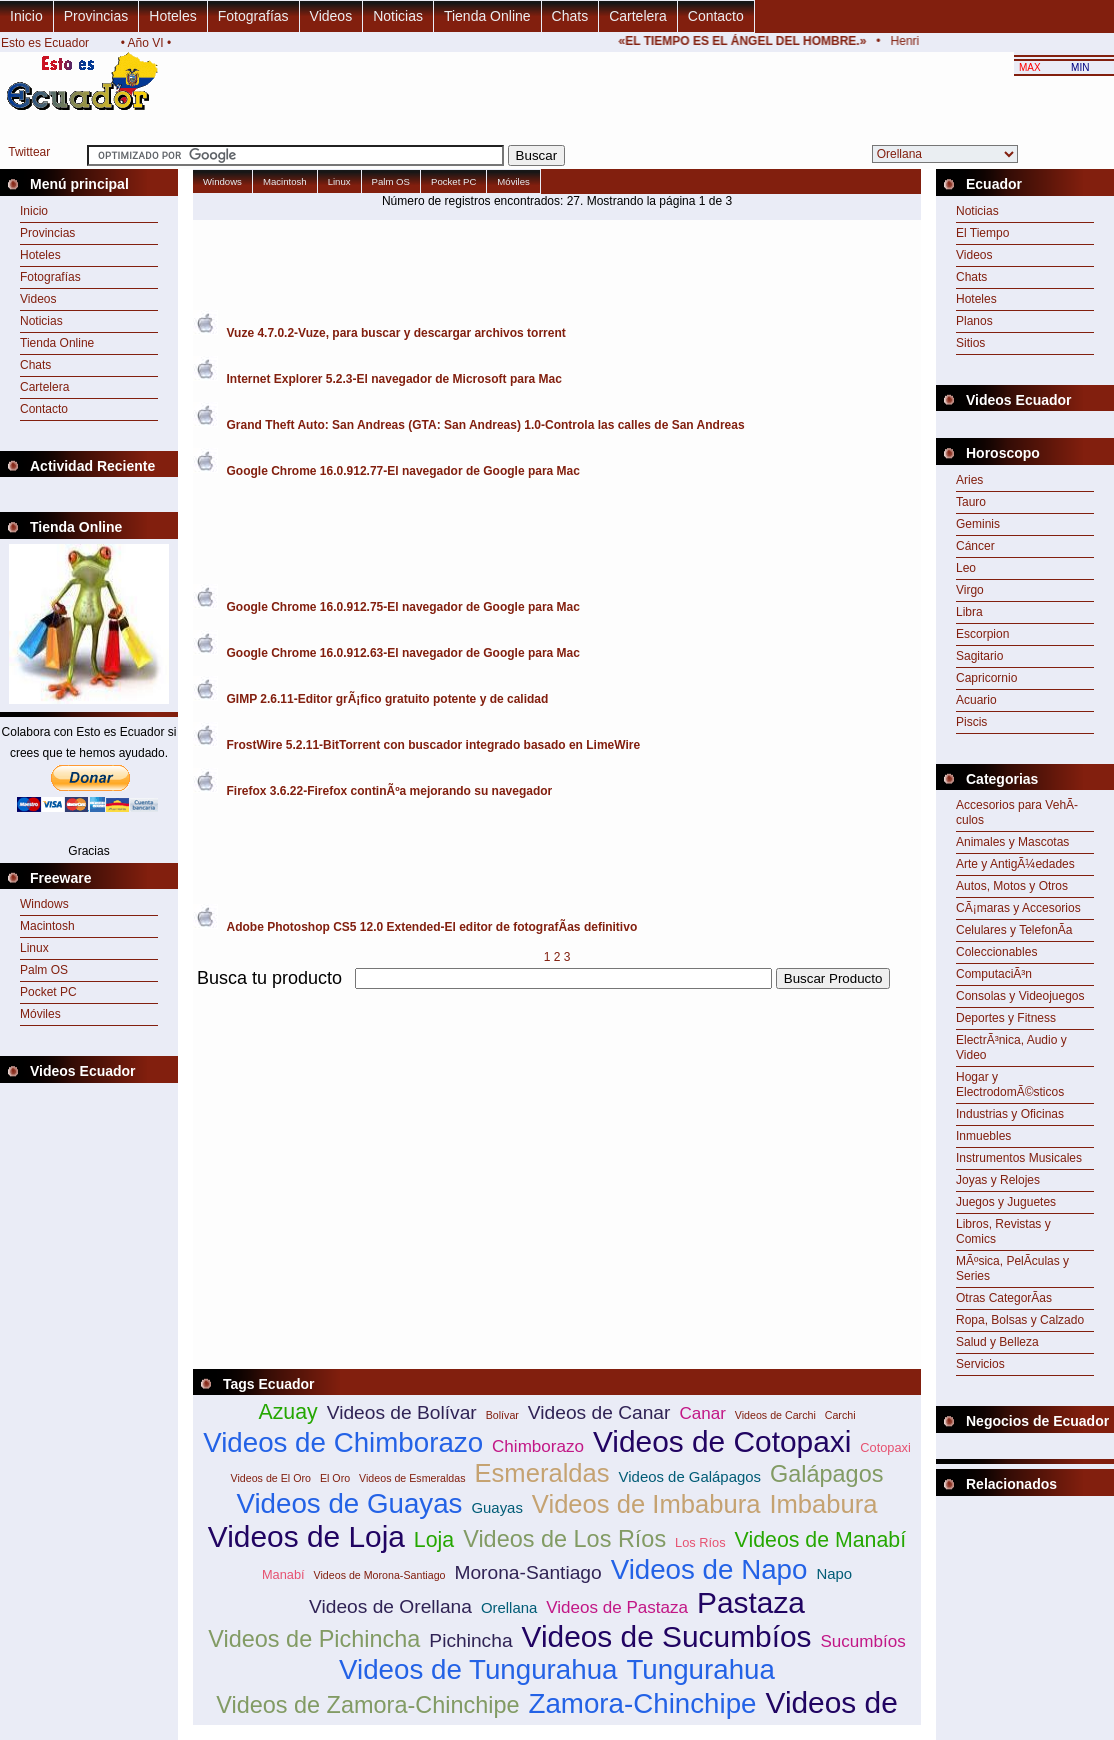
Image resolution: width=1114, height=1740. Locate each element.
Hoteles (172, 16)
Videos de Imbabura (646, 1504)
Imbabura (823, 1504)
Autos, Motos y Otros (1012, 886)
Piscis (971, 722)
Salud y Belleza (997, 1342)
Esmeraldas (541, 1473)
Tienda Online (487, 16)
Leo (966, 568)
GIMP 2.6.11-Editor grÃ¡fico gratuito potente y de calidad (388, 699)
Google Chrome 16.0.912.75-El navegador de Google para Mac (403, 607)
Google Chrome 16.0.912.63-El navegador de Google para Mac (403, 653)
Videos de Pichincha (314, 1639)
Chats (570, 16)
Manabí (283, 1574)
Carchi (840, 1415)
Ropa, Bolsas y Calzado (1020, 1320)
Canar (702, 1413)
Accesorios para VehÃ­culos (1017, 812)
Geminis (978, 524)
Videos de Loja (306, 1536)
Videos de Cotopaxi (722, 1441)
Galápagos (826, 1474)
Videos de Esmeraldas (412, 1478)
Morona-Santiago (527, 1572)
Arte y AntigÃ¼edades (1015, 864)
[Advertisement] (427, 1133)
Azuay (287, 1412)
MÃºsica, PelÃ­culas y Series (1012, 1268)
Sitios (970, 343)
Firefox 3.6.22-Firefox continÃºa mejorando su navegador (390, 791)
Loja (434, 1540)
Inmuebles (983, 1136)
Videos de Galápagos (690, 1476)
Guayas (496, 1507)
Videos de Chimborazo (343, 1442)
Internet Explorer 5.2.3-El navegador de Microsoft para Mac (394, 379)
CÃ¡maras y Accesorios (1018, 908)
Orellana (509, 1607)
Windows (44, 904)
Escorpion (982, 634)
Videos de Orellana (390, 1606)
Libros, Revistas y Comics (1003, 1231)
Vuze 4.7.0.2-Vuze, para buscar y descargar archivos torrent (396, 333)
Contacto (716, 16)
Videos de (832, 1702)
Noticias (398, 16)
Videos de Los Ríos (564, 1539)
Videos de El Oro (271, 1478)
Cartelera (638, 16)
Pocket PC (48, 992)
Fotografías (253, 16)
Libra (969, 612)
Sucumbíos (862, 1641)
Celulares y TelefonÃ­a (1014, 930)
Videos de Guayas (349, 1503)
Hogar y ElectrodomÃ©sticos (1010, 1084)
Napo (834, 1573)
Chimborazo (538, 1446)
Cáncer (975, 546)
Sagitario (979, 656)
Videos (331, 16)
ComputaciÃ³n (994, 974)
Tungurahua (700, 1669)
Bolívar (502, 1415)
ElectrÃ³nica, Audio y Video (1011, 1047)
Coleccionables (996, 952)
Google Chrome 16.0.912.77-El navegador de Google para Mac (403, 471)
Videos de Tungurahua (478, 1669)
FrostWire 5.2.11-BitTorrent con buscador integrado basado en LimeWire (434, 745)
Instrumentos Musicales (1019, 1158)
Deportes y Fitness (1006, 1018)
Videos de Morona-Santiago (380, 1575)
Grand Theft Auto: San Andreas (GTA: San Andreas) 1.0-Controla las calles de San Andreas (486, 425)
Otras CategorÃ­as (1004, 1298)
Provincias (96, 16)
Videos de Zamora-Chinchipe (367, 1705)
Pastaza (751, 1602)
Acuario (976, 700)
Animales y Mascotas (1012, 842)
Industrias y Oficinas (1010, 1114)
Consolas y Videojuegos (1020, 996)
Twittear (29, 152)
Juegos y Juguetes (1006, 1202)
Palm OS (44, 970)
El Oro (335, 1478)
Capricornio (986, 678)
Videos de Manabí (821, 1540)
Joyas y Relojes (998, 1180)
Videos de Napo (709, 1569)
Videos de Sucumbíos (667, 1636)
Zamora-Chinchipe (643, 1703)
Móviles (40, 1014)
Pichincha (470, 1640)
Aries (969, 480)
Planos (974, 321)
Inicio (26, 16)
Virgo (970, 590)
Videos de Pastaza (617, 1607)
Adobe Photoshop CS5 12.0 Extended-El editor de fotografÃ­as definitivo (432, 927)
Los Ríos (700, 1542)
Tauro (971, 502)
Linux (34, 948)
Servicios (980, 1364)
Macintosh (47, 926)
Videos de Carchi (775, 1415)
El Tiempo (982, 233)
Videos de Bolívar (402, 1412)
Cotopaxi (885, 1447)
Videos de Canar (599, 1412)
